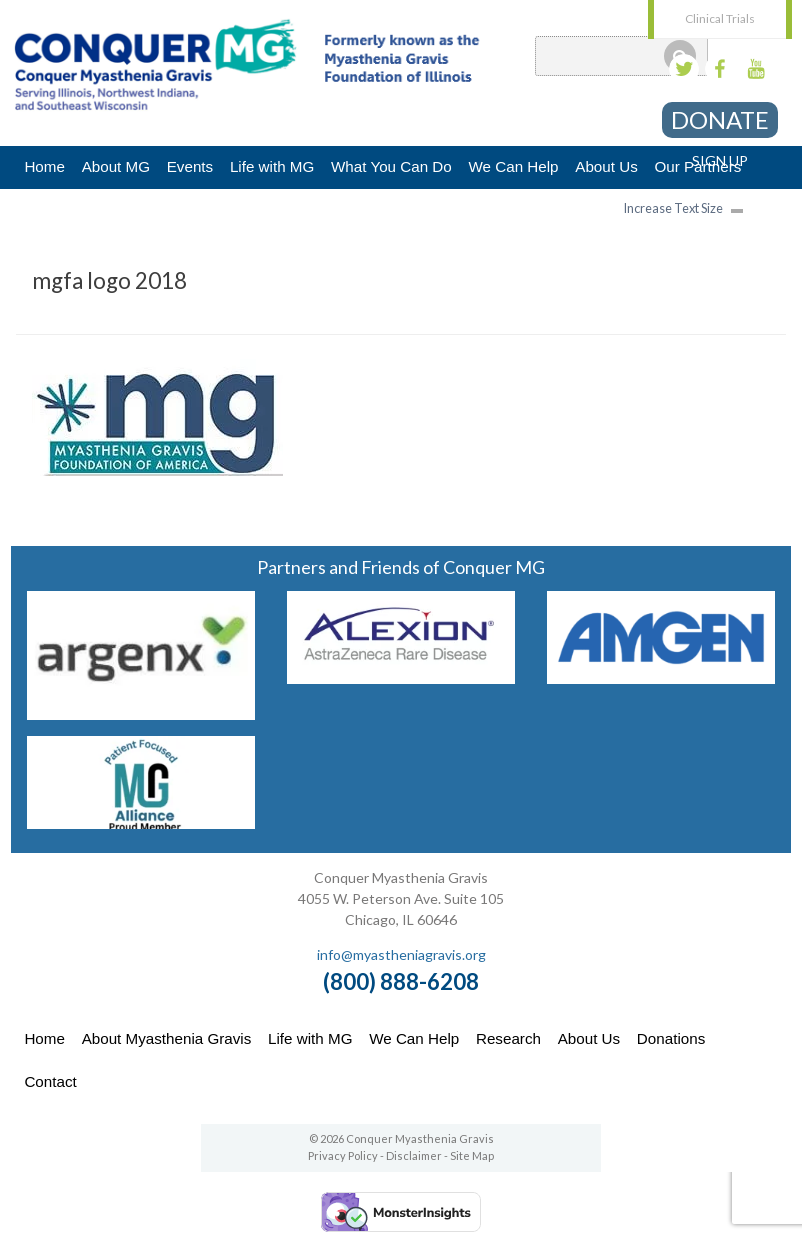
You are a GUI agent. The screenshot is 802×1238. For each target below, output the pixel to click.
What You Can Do (391, 166)
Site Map (472, 1155)
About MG (116, 166)
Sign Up (720, 160)
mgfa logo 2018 (109, 280)
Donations (671, 1038)
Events (190, 166)
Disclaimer (414, 1155)
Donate (720, 119)
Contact (50, 1081)
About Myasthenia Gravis (167, 1038)
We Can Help (513, 166)
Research (508, 1038)
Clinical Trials (720, 18)
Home (44, 166)
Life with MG (272, 166)
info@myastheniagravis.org (401, 954)
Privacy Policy (343, 1155)
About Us (606, 166)
